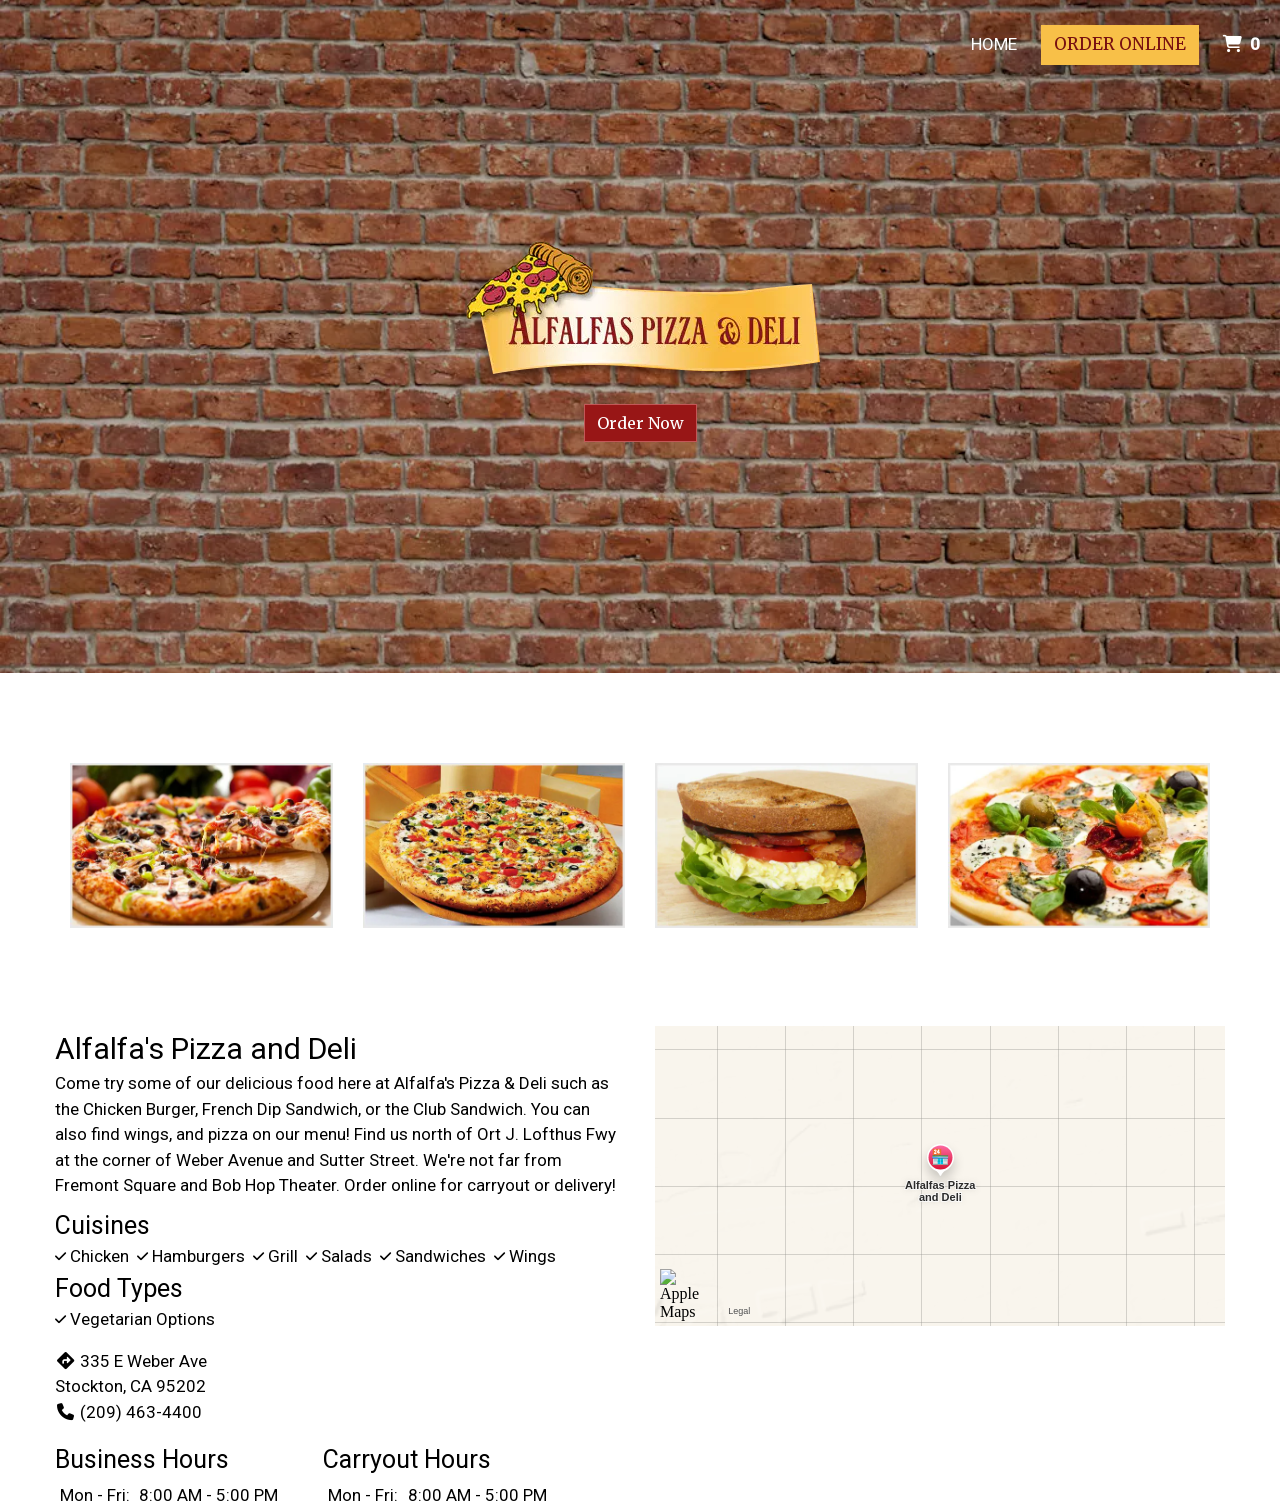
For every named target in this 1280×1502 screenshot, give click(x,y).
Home (994, 44)
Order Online (1120, 44)
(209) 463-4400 (128, 1412)
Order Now (640, 423)
